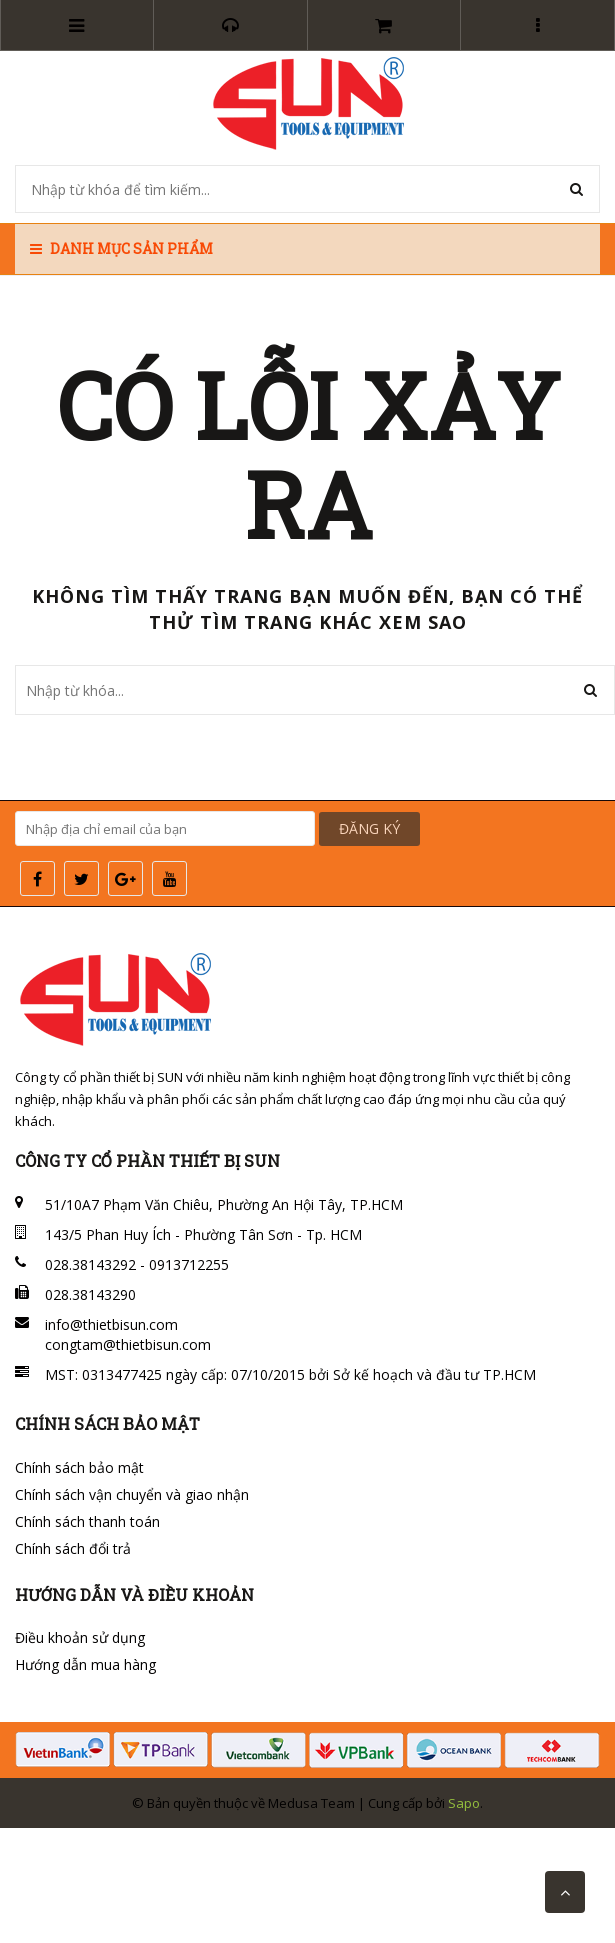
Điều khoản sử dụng (80, 1637)
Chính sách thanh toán (87, 1521)
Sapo (464, 1803)
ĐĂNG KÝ (369, 828)
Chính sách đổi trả (73, 1548)
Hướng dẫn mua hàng (85, 1664)
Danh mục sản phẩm (121, 248)
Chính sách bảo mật (79, 1467)
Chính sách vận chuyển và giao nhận (132, 1494)
